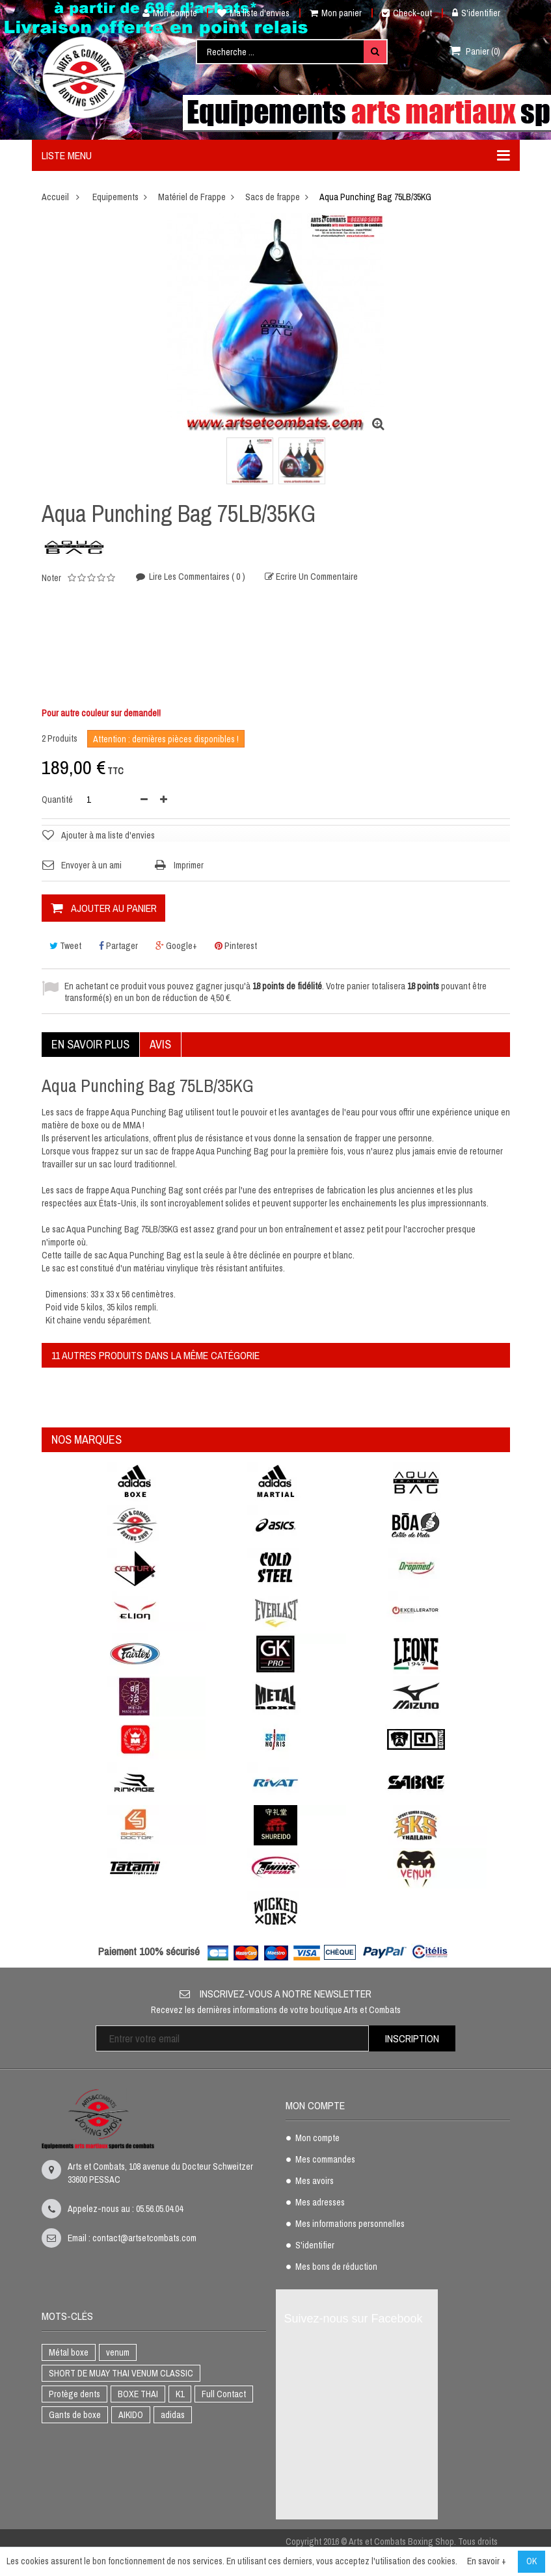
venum (117, 2352)
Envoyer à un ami (91, 865)
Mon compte (165, 13)
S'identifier (476, 13)
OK (531, 2561)
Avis (160, 1044)
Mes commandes (325, 2160)
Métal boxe (68, 2352)
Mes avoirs (314, 2181)
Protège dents (74, 2394)
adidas (173, 2415)
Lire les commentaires (196, 577)
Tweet (65, 946)
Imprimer (189, 865)
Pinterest (236, 946)
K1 (180, 2394)
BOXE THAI (138, 2394)
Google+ (176, 946)
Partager (118, 946)
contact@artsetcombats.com (144, 2238)
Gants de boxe (75, 2415)
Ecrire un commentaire (316, 577)
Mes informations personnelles (350, 2224)
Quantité (57, 799)
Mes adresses (320, 2203)
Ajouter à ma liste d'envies (108, 835)
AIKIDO (130, 2415)
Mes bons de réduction (336, 2267)
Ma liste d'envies (253, 13)
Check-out (407, 13)
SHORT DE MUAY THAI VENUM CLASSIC (121, 2373)
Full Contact (224, 2394)
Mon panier (336, 13)
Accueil (55, 197)
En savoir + (486, 2561)
